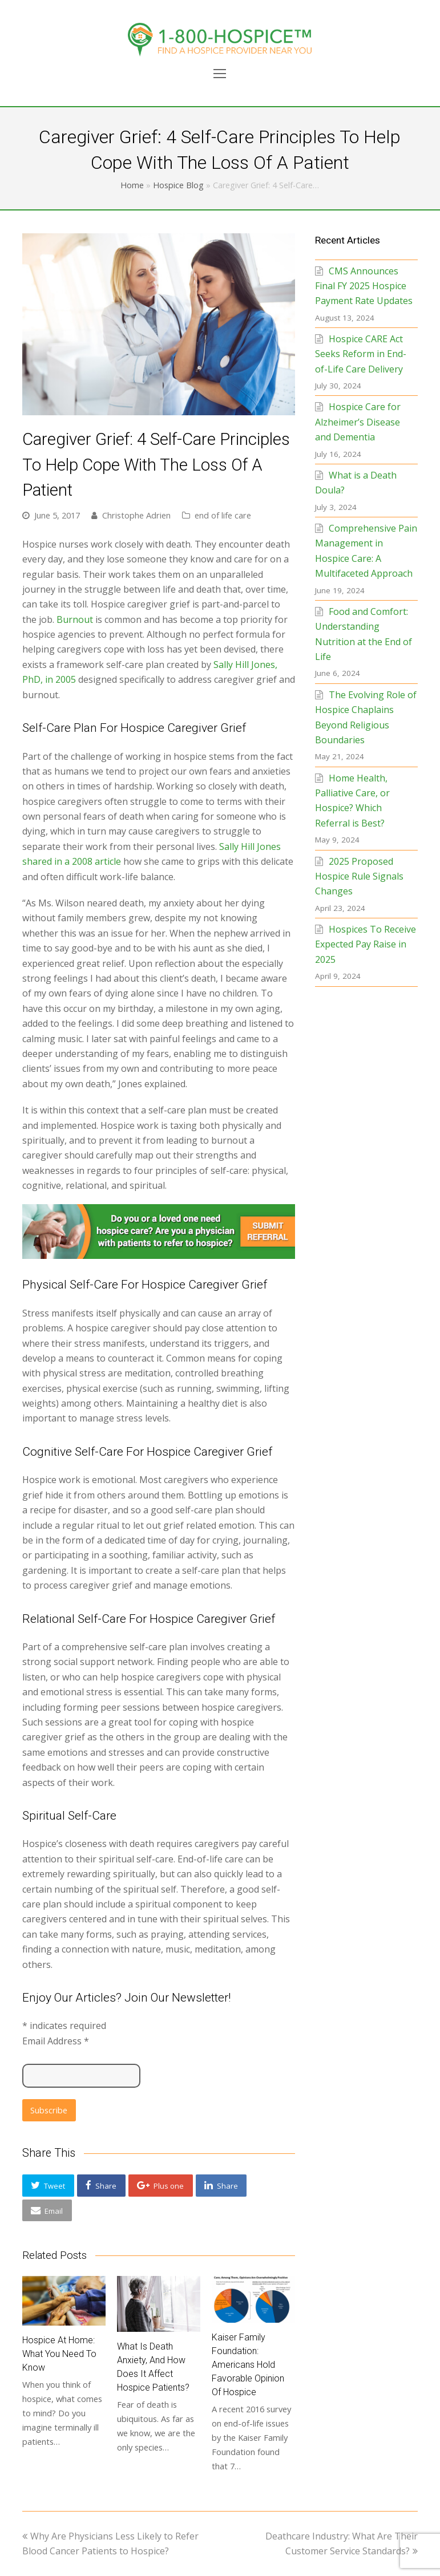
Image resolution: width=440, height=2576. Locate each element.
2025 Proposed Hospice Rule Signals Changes (359, 876)
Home (132, 185)
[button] (48, 2185)
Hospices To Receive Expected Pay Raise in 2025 (365, 944)
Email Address (55, 2041)
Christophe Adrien (136, 515)
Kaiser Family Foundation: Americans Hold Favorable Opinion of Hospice (248, 2364)
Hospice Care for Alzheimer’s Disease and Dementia (358, 421)
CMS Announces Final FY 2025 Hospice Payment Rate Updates (364, 286)
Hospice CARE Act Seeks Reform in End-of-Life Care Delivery (360, 354)
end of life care (223, 515)
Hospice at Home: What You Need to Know (59, 2354)
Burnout (74, 619)
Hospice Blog (178, 185)
